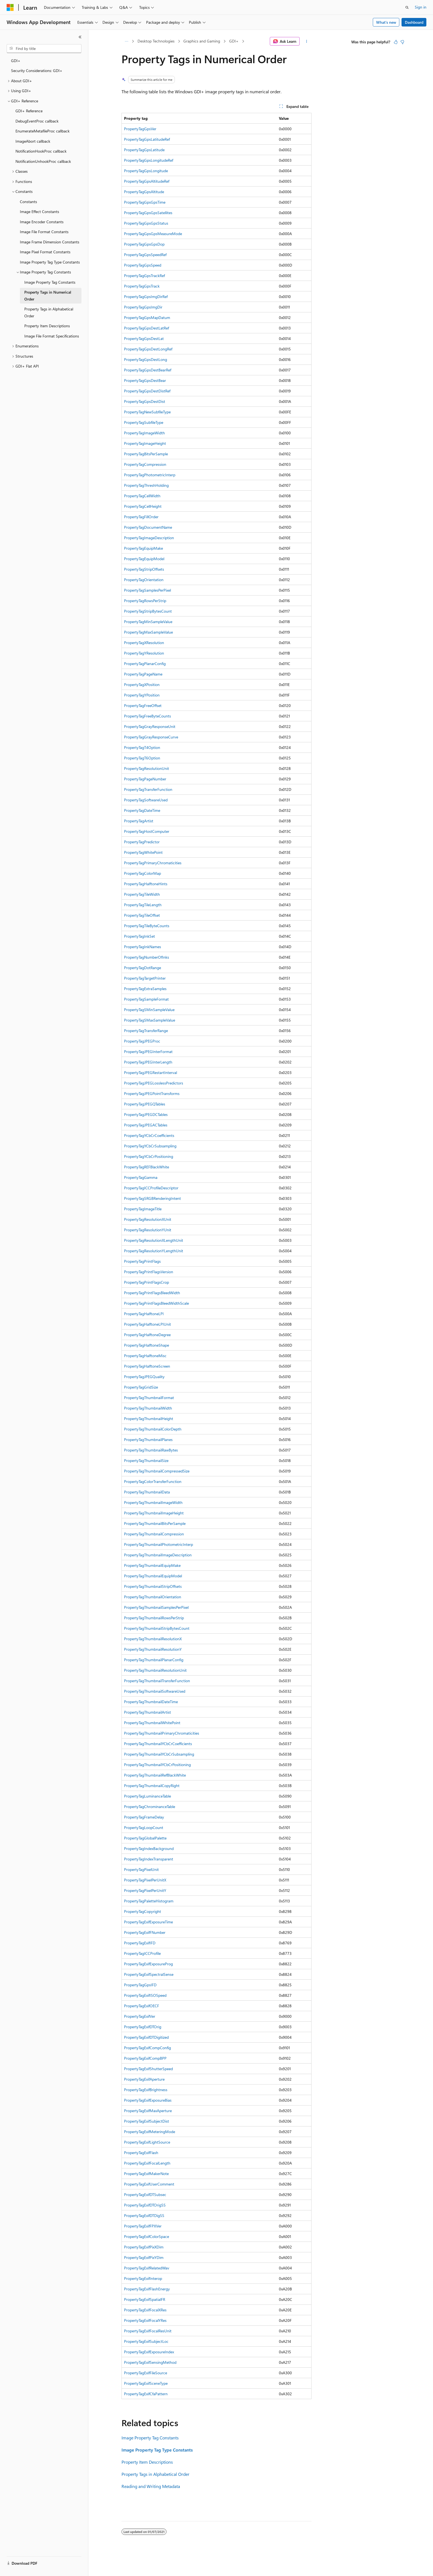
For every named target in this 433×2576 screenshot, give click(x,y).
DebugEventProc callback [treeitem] (37, 121)
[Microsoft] (10, 7)
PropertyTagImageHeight (145, 443)
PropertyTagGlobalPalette (145, 1838)
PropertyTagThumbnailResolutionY (153, 1649)
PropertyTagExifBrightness (145, 2089)
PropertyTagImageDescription (149, 537)
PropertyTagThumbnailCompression (154, 1533)
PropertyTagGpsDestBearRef (147, 370)
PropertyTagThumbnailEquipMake (152, 1565)
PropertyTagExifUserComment (149, 2184)
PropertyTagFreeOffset (143, 705)
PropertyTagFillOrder (141, 516)
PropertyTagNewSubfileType (147, 411)
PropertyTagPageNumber (145, 778)
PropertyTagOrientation (143, 579)
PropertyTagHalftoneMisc (145, 1355)
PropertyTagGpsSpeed (142, 265)
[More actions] (306, 41)
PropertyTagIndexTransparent (148, 1859)
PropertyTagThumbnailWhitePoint (152, 1722)
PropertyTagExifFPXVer (143, 2226)
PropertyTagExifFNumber (144, 1932)
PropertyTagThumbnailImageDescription (158, 1554)
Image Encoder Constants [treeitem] (42, 221)
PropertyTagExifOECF (141, 2005)
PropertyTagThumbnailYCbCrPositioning (157, 1764)
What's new (386, 22)
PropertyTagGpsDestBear (145, 380)
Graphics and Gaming (201, 41)
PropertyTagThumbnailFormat (149, 1397)
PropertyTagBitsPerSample (146, 453)
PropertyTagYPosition (142, 695)
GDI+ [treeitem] (15, 60)
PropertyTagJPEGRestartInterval (150, 1072)
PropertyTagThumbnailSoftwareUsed (154, 1691)
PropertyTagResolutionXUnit (147, 1219)
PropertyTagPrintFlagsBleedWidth (152, 1292)
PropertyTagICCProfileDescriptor (151, 1187)
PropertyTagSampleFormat (146, 999)
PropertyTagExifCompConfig (147, 2047)
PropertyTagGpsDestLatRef (146, 328)
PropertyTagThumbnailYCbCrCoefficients (158, 1743)
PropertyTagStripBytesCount (148, 611)
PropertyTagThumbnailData (147, 1492)
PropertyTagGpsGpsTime (144, 202)
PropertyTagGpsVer (140, 128)
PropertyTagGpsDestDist (144, 401)
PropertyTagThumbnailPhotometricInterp (158, 1544)
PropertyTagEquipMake (143, 548)
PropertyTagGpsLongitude (146, 170)
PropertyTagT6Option (142, 758)
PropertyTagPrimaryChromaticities (152, 862)
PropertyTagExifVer (139, 2016)
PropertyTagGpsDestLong (145, 359)
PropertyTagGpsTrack (142, 286)
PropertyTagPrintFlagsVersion (148, 1271)
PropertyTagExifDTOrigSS (145, 2205)
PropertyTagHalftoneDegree (147, 1334)
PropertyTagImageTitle (143, 1208)
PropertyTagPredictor (142, 841)
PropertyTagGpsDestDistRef (147, 391)
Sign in (420, 7)
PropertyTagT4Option (142, 747)
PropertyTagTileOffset (142, 915)
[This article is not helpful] (402, 42)
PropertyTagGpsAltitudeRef (146, 181)
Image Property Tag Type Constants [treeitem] (50, 262)
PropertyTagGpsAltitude (144, 191)
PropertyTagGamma (140, 1177)
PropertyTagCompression (145, 464)
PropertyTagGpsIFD (140, 1984)
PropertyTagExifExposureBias (147, 2100)
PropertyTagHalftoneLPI (144, 1313)
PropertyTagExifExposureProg (148, 1963)
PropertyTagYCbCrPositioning (148, 1156)
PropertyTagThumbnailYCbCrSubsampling (159, 1754)
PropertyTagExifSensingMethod (150, 2362)
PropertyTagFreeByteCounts (147, 716)
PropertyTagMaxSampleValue (148, 632)
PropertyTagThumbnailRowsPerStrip (154, 1617)
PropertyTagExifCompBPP (145, 2058)
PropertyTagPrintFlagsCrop (146, 1282)
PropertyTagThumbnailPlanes (148, 1439)
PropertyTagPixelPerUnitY (145, 1890)
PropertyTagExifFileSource (145, 2372)
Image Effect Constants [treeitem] (39, 211)
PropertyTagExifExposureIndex (149, 2351)
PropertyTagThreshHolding (146, 485)
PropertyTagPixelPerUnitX (145, 1880)
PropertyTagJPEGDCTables (146, 1114)
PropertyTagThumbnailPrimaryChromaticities (161, 1733)
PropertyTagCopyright (142, 1911)
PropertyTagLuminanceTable (147, 1796)
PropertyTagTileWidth (142, 894)
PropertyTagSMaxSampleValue (149, 1020)
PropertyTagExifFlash (141, 2152)
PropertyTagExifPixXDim (143, 2247)
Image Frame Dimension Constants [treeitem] (49, 241)
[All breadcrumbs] (126, 41)
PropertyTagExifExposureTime (148, 1921)
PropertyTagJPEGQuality (144, 1376)
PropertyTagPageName (143, 674)
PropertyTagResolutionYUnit (147, 1229)
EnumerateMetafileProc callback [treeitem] (42, 131)
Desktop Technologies (156, 41)
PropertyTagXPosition (142, 684)
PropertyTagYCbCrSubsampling (150, 1146)
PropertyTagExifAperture (144, 2079)
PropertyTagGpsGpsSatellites (148, 212)
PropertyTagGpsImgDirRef (146, 296)
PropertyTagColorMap (142, 873)
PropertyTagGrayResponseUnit (149, 726)
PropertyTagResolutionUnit (146, 768)
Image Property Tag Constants (150, 2438)
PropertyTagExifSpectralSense (148, 1974)
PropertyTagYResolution (144, 653)
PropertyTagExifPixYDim (143, 2257)
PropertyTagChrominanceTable (149, 1806)
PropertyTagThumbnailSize (146, 1460)
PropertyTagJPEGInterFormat (148, 1051)
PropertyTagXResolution (144, 642)
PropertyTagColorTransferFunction (152, 1481)
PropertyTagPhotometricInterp (149, 474)
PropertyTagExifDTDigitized (146, 2037)
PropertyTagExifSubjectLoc (146, 2341)
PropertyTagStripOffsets (144, 569)
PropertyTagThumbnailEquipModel (153, 1575)
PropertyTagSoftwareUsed (146, 799)
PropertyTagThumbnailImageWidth (153, 1502)
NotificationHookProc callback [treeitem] (41, 151)
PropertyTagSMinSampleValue (149, 1009)
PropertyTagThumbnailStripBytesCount (156, 1628)
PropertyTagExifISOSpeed (145, 1995)
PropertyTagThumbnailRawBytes (151, 1450)
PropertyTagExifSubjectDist (146, 2121)
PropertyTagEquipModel (144, 558)
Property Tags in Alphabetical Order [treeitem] (48, 312)
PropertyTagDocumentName (148, 527)
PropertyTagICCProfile (142, 1953)
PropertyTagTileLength (143, 904)
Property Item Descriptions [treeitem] (47, 325)
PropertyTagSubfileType (143, 422)
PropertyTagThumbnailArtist (147, 1712)
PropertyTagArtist (138, 820)
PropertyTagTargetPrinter (145, 978)
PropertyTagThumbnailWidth (148, 1408)
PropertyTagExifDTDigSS (144, 2215)
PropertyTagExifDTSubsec (145, 2194)
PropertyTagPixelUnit (141, 1869)
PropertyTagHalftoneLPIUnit (147, 1324)
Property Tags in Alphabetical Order (155, 2474)
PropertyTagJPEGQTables (144, 1104)
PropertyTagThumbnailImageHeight (154, 1513)
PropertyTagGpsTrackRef (144, 275)
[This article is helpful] (395, 42)
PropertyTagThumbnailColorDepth (152, 1429)
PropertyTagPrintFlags (142, 1261)
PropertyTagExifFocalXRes (145, 2309)
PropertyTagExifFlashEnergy (147, 2288)
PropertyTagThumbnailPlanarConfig (153, 1659)
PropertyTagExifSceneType (146, 2383)
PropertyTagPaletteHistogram (148, 1901)
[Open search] (407, 7)
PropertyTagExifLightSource (147, 2142)
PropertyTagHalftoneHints (145, 883)
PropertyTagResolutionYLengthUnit (153, 1250)
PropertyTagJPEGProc (142, 1041)
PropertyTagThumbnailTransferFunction (157, 1680)
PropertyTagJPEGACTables (145, 1125)
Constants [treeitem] (28, 201)
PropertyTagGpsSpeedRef (145, 254)
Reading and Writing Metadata (151, 2486)
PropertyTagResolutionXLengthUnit (153, 1240)
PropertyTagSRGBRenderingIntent (152, 1198)
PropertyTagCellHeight (143, 506)
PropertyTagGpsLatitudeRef (147, 139)
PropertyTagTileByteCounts (146, 925)
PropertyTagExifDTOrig (142, 2026)
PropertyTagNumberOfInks (146, 957)
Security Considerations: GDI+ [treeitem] (36, 70)
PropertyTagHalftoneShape (146, 1345)
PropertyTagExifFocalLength (147, 2163)
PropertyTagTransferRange (146, 1030)
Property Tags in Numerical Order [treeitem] (47, 295)
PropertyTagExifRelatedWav (146, 2268)
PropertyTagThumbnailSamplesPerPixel (156, 1607)
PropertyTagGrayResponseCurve (151, 737)
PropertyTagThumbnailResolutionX (153, 1638)
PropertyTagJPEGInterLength (148, 1062)
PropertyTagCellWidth (142, 495)
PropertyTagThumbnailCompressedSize (156, 1471)
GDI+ (234, 41)
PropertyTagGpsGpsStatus (146, 223)
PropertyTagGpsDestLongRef (148, 349)
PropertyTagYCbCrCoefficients (149, 1135)
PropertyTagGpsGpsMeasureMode (153, 233)
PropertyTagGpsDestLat (144, 338)
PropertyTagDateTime (142, 810)
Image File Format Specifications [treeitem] (51, 336)
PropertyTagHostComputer (146, 831)
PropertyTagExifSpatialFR (144, 2299)
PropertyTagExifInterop (143, 2278)
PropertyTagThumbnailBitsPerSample (155, 1523)
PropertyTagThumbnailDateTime (151, 1701)
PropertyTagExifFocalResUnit (147, 2330)
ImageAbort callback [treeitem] (32, 141)
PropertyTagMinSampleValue (148, 621)
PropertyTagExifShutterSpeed (148, 2068)
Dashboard (414, 22)
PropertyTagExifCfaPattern (146, 2393)
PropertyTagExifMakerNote (146, 2173)
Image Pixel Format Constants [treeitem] (45, 251)
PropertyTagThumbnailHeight (148, 1418)
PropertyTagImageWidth (144, 432)
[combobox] (44, 48)
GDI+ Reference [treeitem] (29, 110)
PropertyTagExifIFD (139, 1942)
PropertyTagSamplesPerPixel (147, 590)
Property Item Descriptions (147, 2462)
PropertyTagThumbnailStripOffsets (153, 1586)
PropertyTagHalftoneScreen (147, 1366)
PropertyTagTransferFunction (148, 789)
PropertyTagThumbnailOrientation (152, 1596)
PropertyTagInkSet (139, 936)
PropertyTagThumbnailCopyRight (151, 1785)
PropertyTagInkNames (142, 946)
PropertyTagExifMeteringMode (149, 2131)
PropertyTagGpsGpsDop (144, 244)
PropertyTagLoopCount (143, 1827)
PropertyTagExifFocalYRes (145, 2320)
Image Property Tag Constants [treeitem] (49, 282)
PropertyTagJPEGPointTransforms (151, 1093)
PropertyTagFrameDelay (144, 1817)
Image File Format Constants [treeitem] (44, 231)
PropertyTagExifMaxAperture (148, 2110)
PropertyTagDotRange (142, 967)
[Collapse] (80, 37)
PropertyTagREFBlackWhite (146, 1166)
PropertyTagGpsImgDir (143, 307)
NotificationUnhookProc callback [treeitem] (43, 161)
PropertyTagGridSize (141, 1387)
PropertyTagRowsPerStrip (145, 600)
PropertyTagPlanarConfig (145, 663)
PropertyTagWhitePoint (143, 852)
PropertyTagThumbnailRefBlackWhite (155, 1775)
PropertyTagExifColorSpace (146, 2236)
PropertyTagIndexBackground (149, 1848)
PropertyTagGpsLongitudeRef (148, 160)
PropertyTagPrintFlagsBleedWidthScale (156, 1303)
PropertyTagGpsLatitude (144, 149)
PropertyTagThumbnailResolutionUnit (155, 1670)
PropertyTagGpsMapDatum (147, 317)
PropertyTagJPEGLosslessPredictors (153, 1083)
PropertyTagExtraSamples (145, 988)
